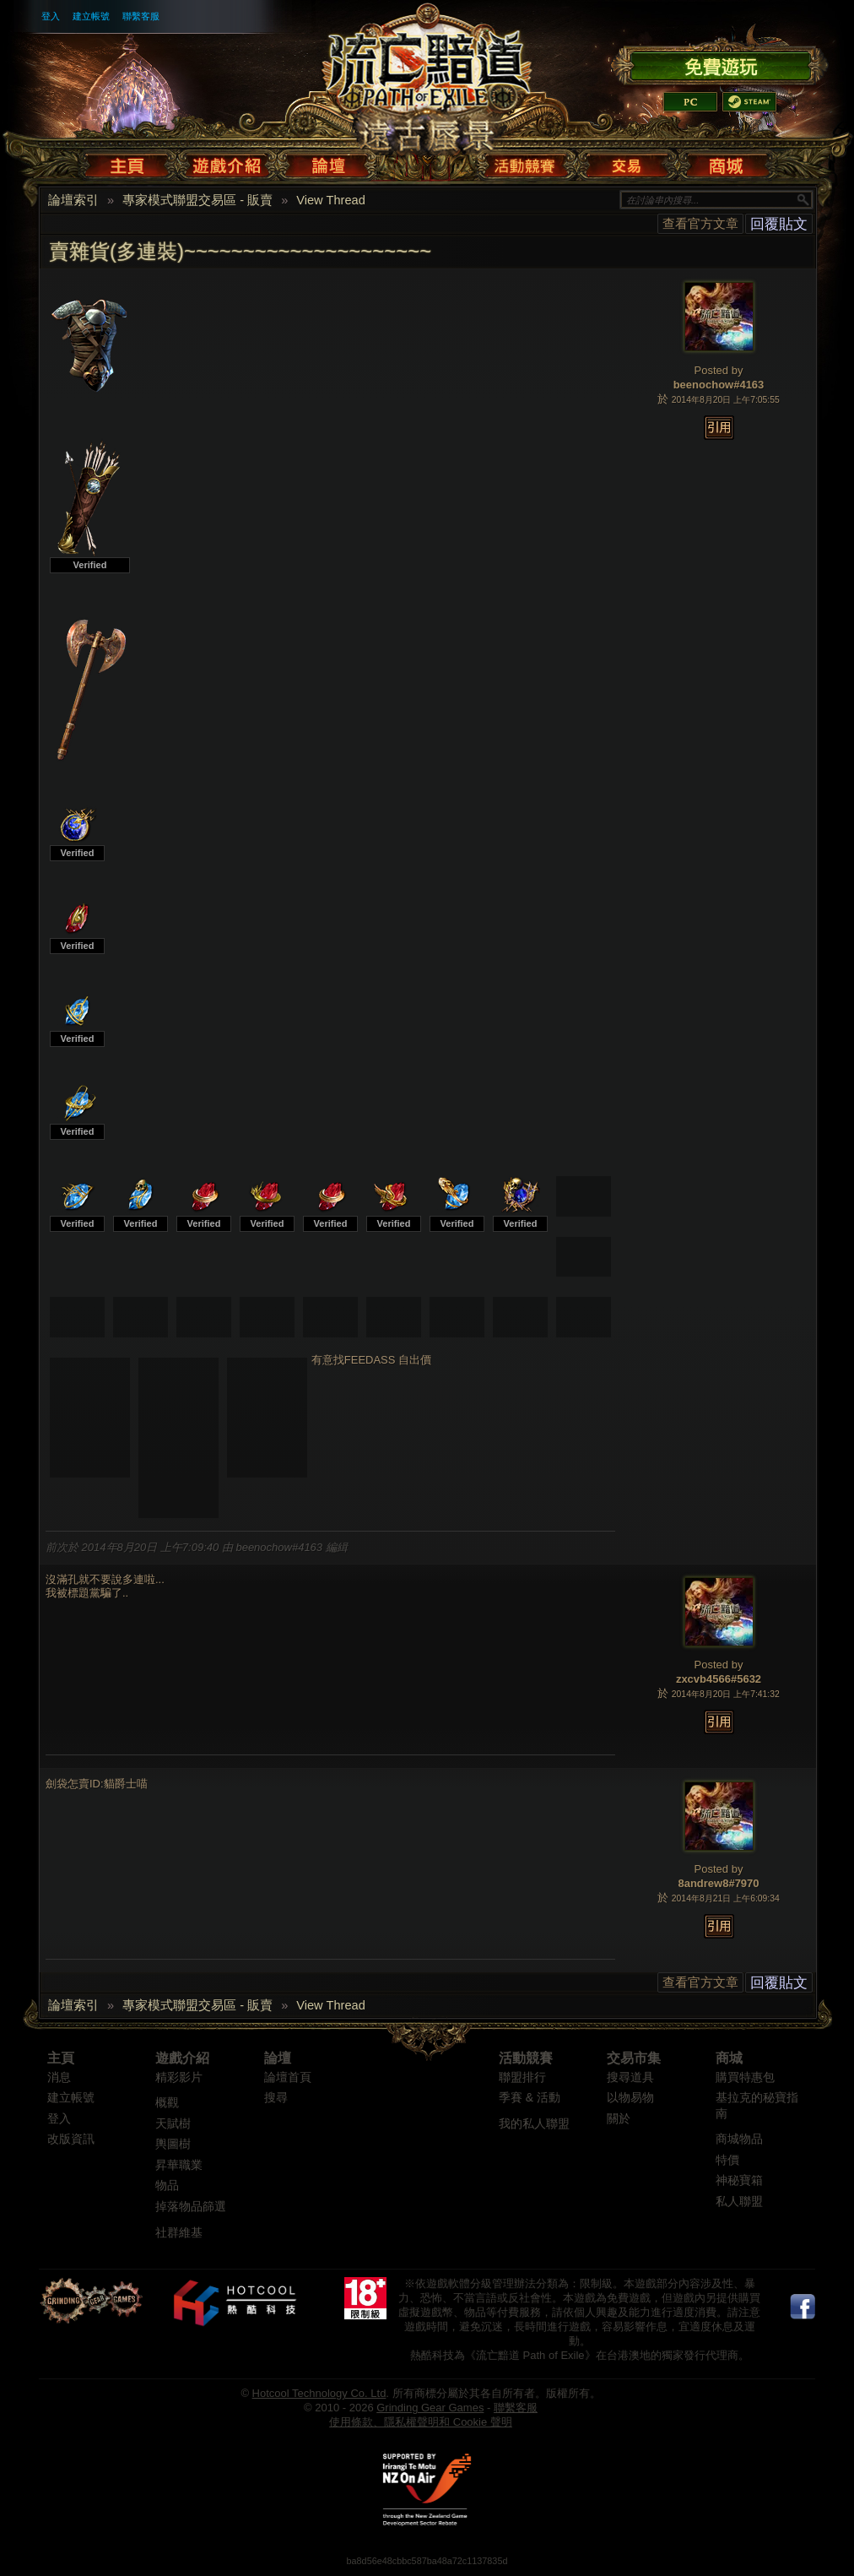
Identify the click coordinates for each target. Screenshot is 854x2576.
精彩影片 (179, 2077)
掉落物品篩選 (190, 2206)
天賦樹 (173, 2124)
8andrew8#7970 (718, 1883)
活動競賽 (526, 2058)
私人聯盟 (739, 2201)
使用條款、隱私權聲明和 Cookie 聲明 (420, 2422)
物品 (167, 2185)
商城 (729, 2058)
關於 (618, 2118)
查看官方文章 (700, 223)
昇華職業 (179, 2165)
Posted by (719, 370)
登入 (50, 16)
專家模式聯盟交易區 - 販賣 (197, 200)
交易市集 (634, 2058)
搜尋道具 (630, 2077)
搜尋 (276, 2097)
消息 (59, 2077)
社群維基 (179, 2232)
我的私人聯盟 (534, 2124)
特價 (727, 2160)
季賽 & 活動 (529, 2097)
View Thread (330, 200)
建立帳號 (91, 16)
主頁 (60, 2058)
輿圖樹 (173, 2144)
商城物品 (739, 2139)
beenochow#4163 (719, 384)
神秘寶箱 (739, 2180)
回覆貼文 (779, 223)
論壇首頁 (287, 2077)
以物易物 (630, 2097)
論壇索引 (73, 200)
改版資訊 (71, 2139)
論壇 (277, 2058)
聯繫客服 (140, 16)
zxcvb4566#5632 (718, 1679)
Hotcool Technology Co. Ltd (319, 2393)
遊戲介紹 (182, 2058)
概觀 (167, 2102)
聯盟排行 (522, 2077)
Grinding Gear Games (430, 2407)
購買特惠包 (745, 2077)
